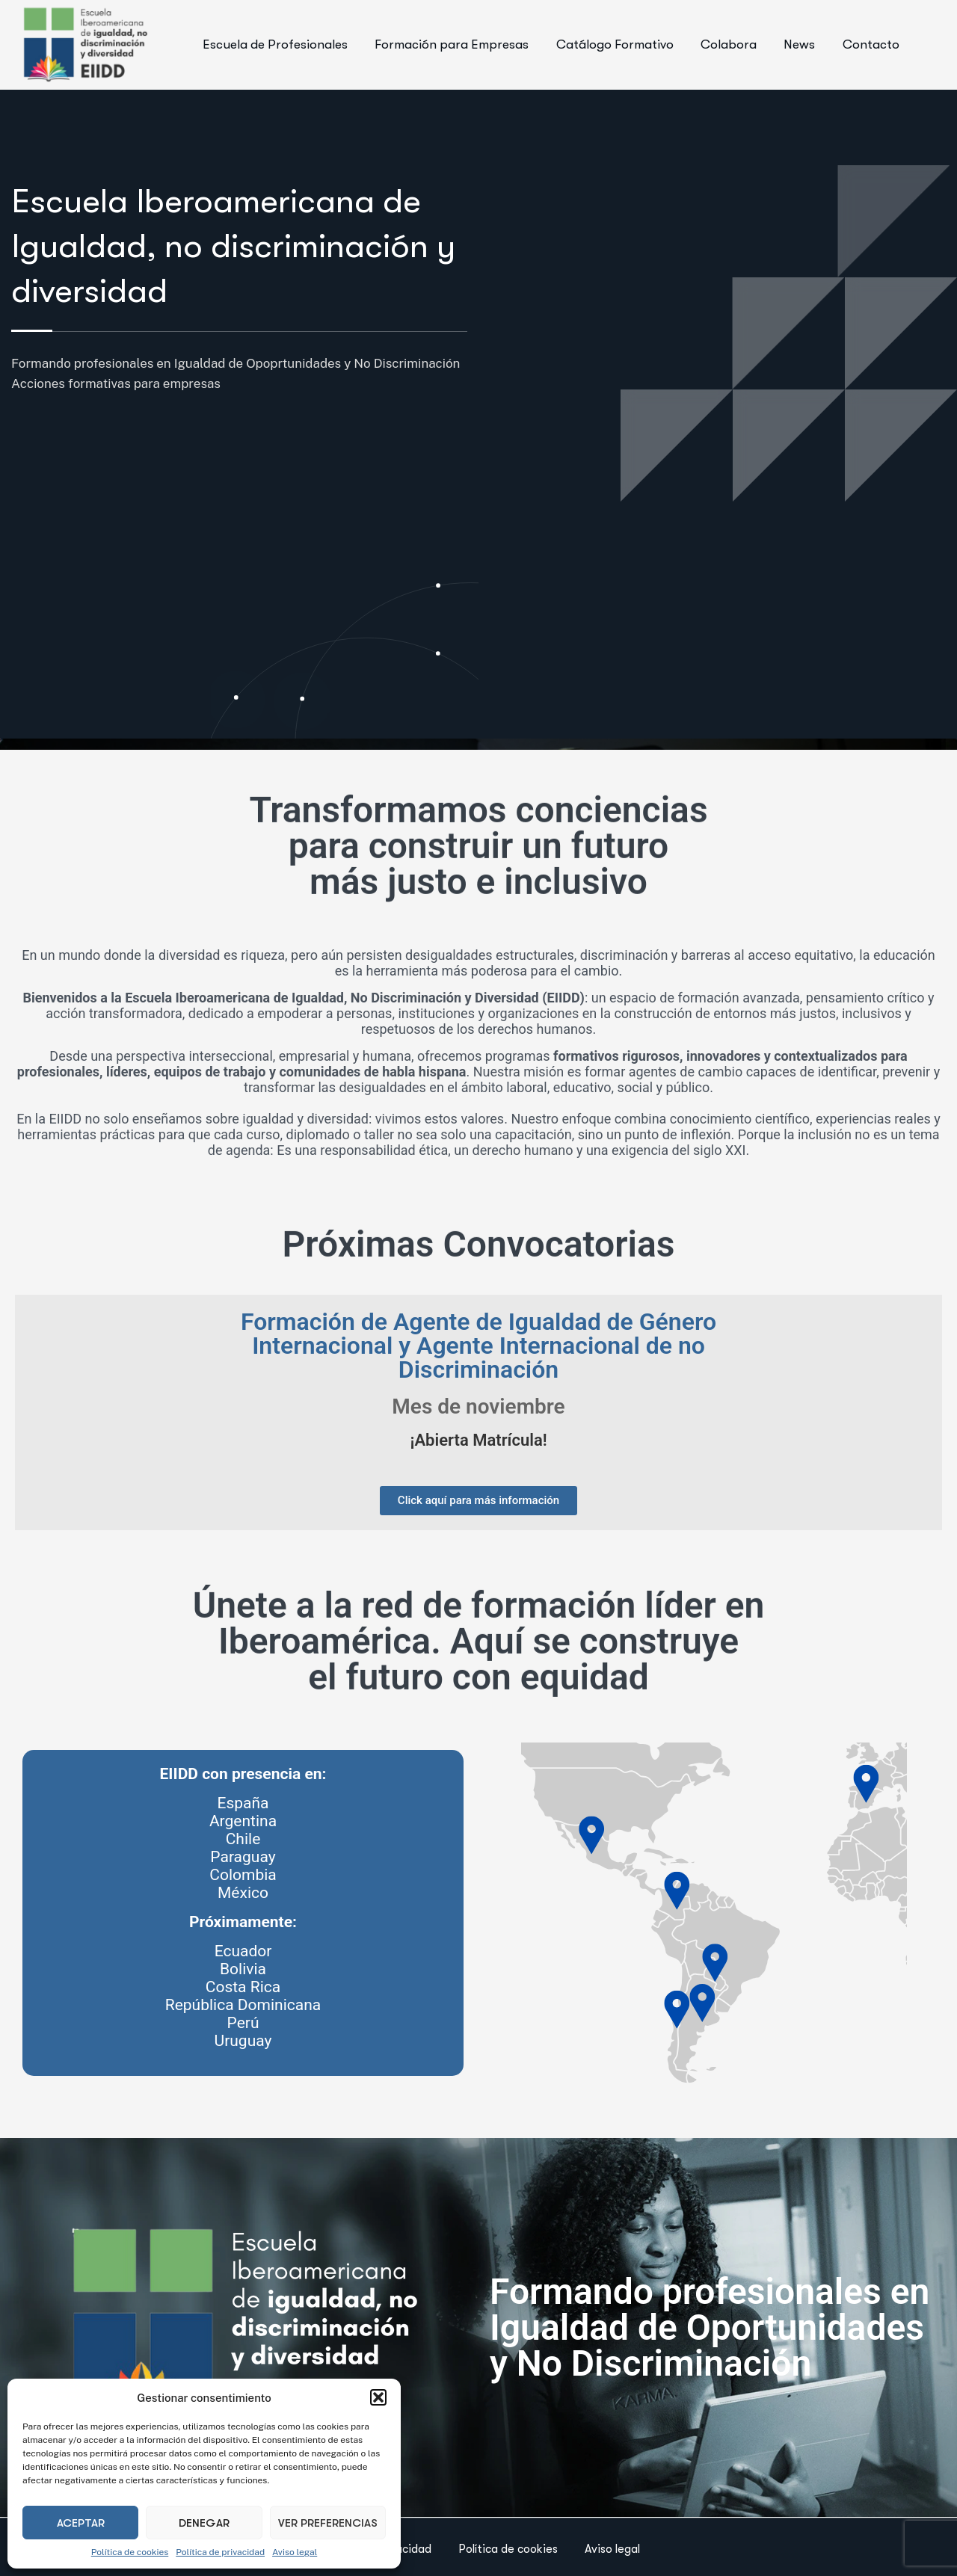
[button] (378, 2397)
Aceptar (81, 2523)
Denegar (204, 2523)
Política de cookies (130, 2552)
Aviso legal (294, 2552)
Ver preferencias (328, 2523)
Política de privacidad (220, 2552)
